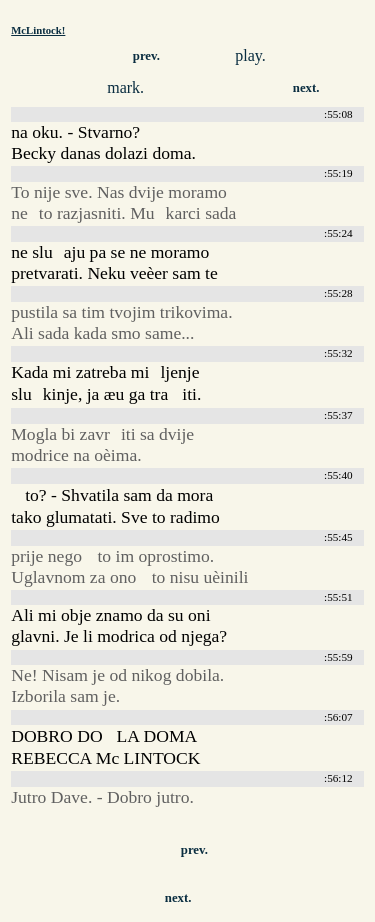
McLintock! (38, 30)
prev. (146, 56)
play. (250, 55)
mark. (125, 87)
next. (306, 88)
